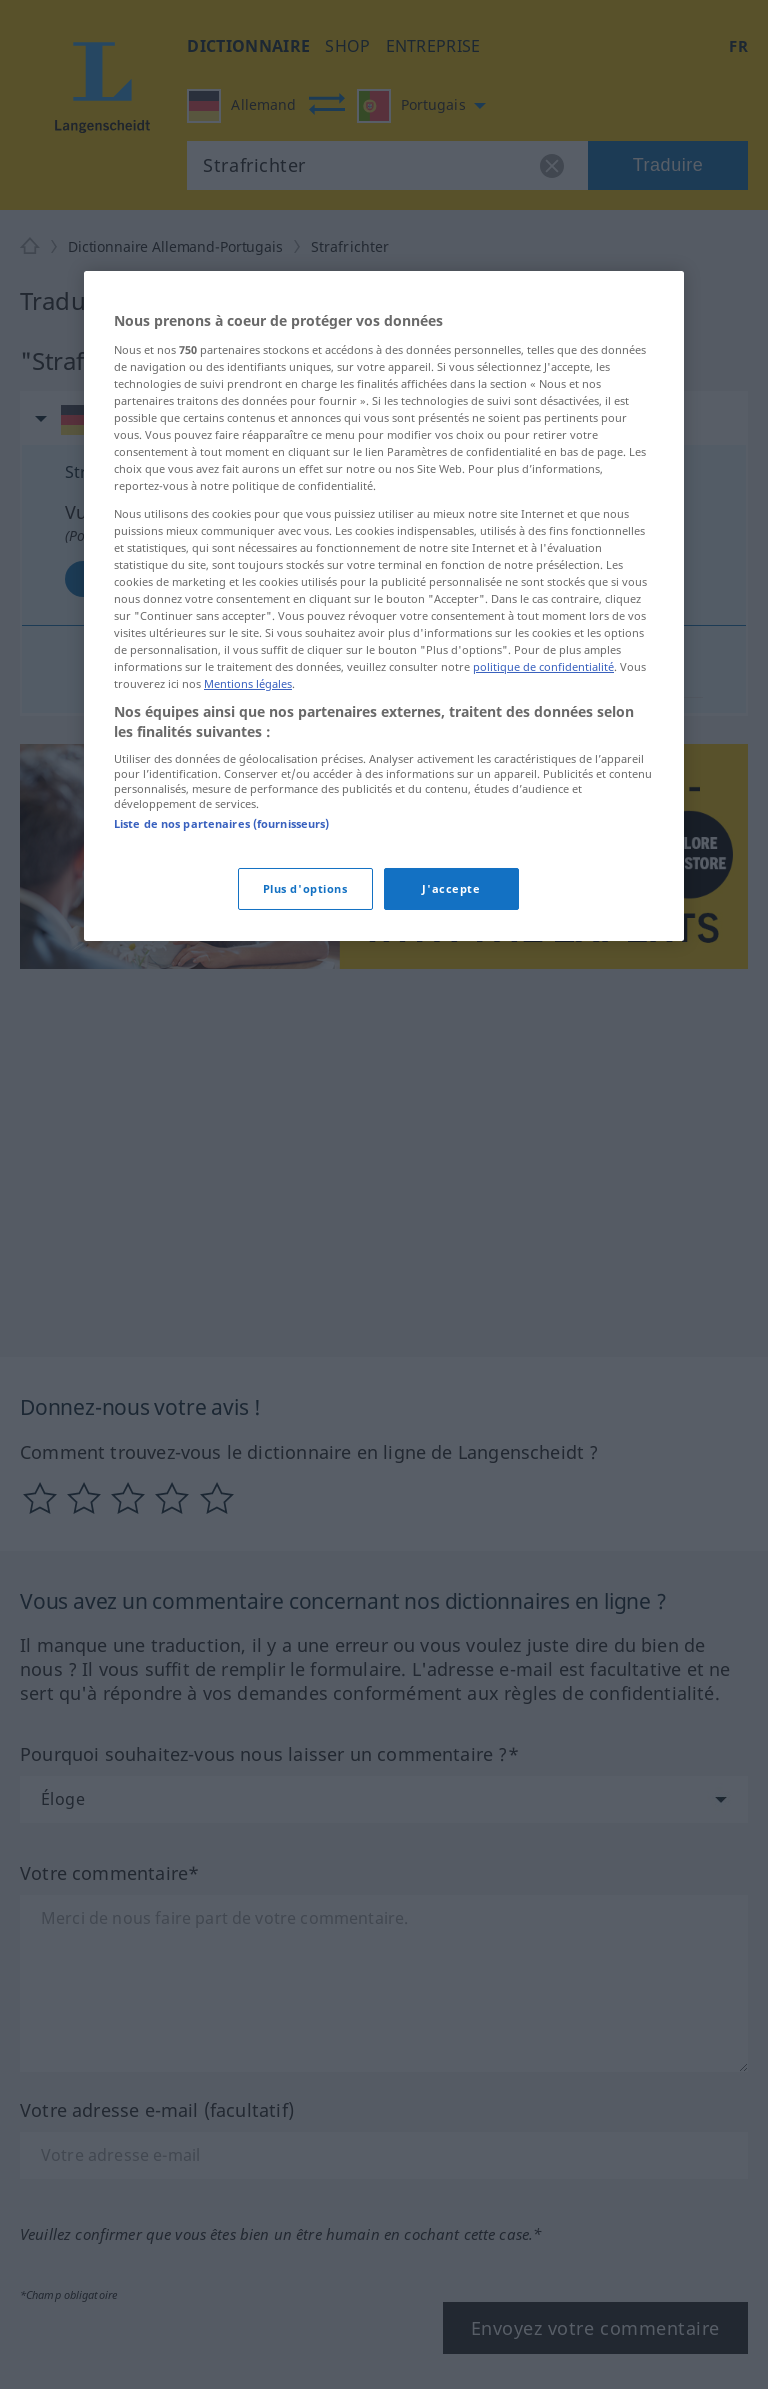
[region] (384, 605)
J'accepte (451, 888)
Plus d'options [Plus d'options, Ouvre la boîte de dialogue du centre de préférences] (305, 888)
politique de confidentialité (543, 666)
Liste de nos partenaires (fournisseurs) (221, 823)
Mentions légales (248, 683)
